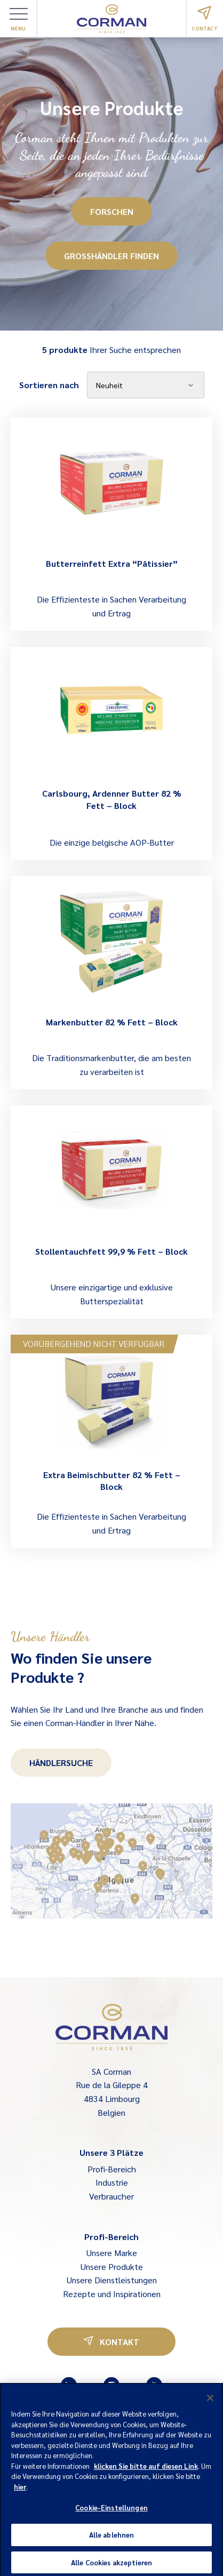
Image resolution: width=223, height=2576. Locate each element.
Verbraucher (111, 2196)
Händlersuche (61, 1762)
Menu (19, 19)
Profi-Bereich (111, 2168)
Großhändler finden (111, 255)
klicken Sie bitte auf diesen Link (146, 2469)
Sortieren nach (49, 384)
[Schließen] (210, 2401)
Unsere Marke (111, 2252)
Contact (205, 18)
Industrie (111, 2182)
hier (20, 2489)
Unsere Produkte (112, 2266)
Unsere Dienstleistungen (112, 2279)
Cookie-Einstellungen (111, 2511)
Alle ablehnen (111, 2537)
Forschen (111, 211)
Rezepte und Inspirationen (112, 2293)
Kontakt (111, 2341)
